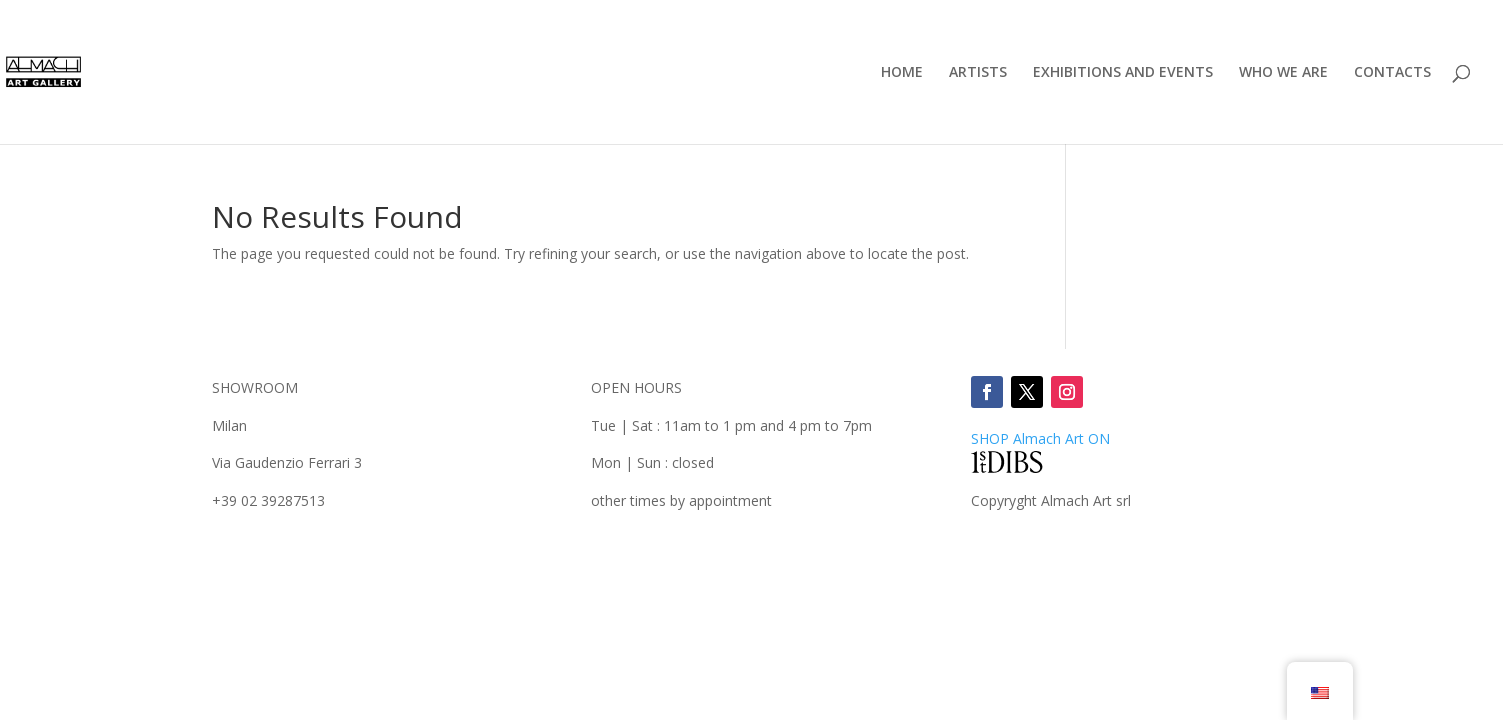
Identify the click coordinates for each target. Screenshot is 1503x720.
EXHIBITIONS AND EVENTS (1123, 73)
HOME (902, 73)
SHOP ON (1040, 438)
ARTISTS (978, 73)
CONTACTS (1392, 73)
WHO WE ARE (1283, 73)
